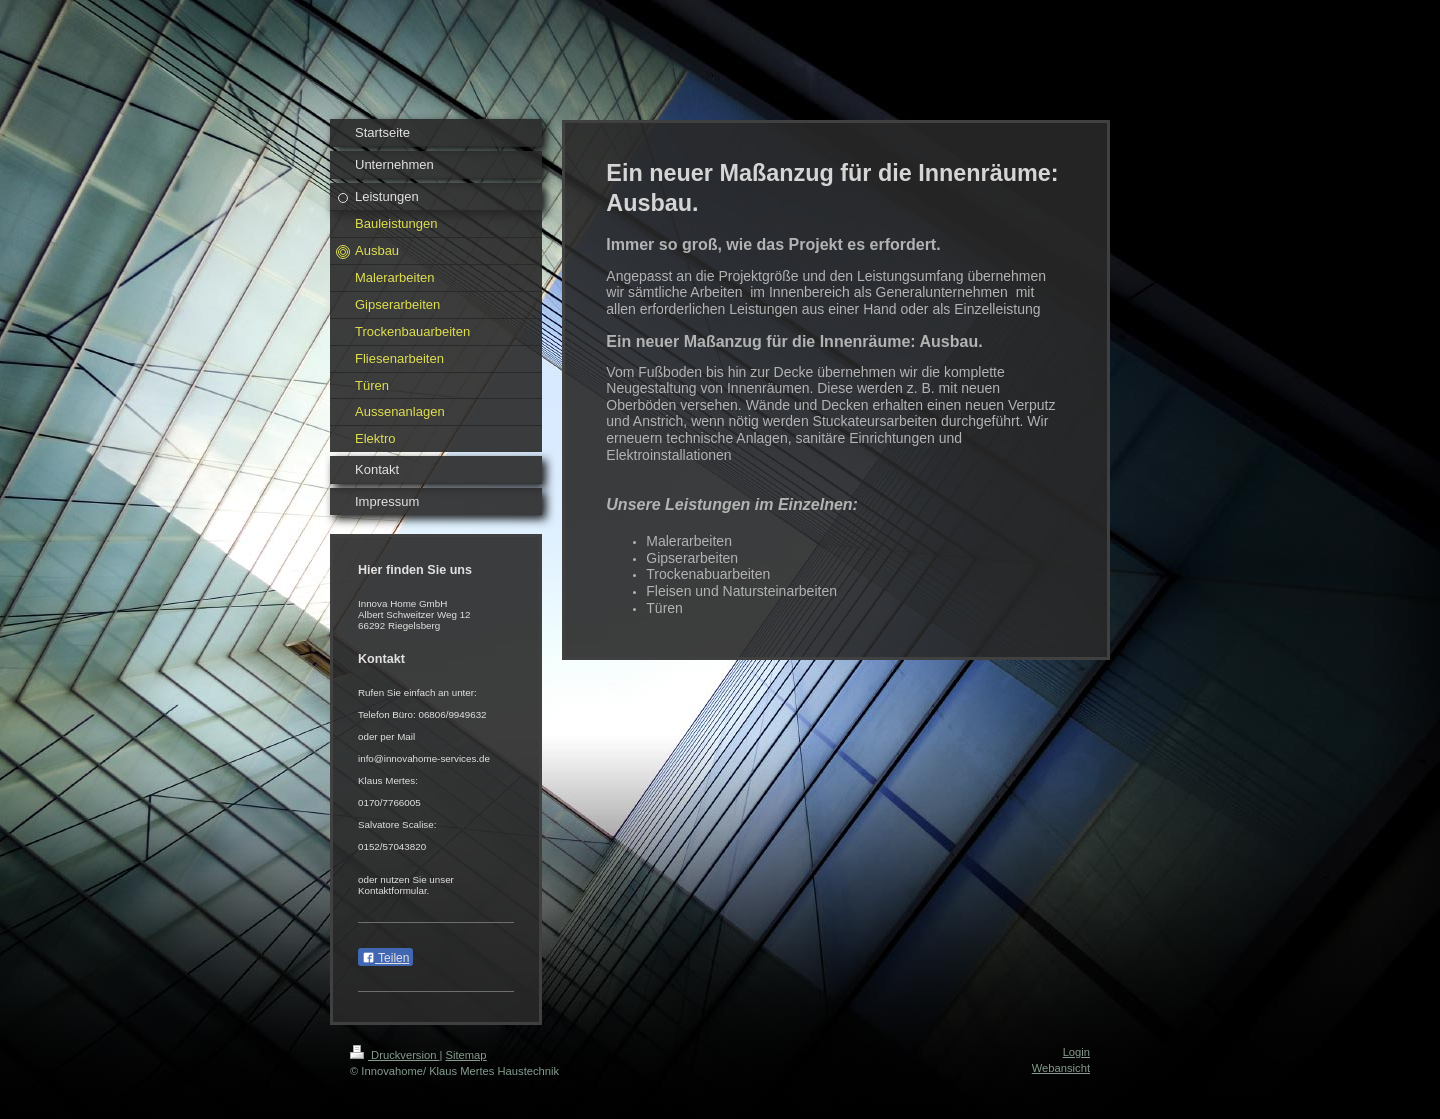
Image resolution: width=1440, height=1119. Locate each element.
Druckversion (395, 1055)
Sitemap (466, 1055)
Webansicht (1061, 1068)
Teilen (385, 958)
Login (1076, 1052)
